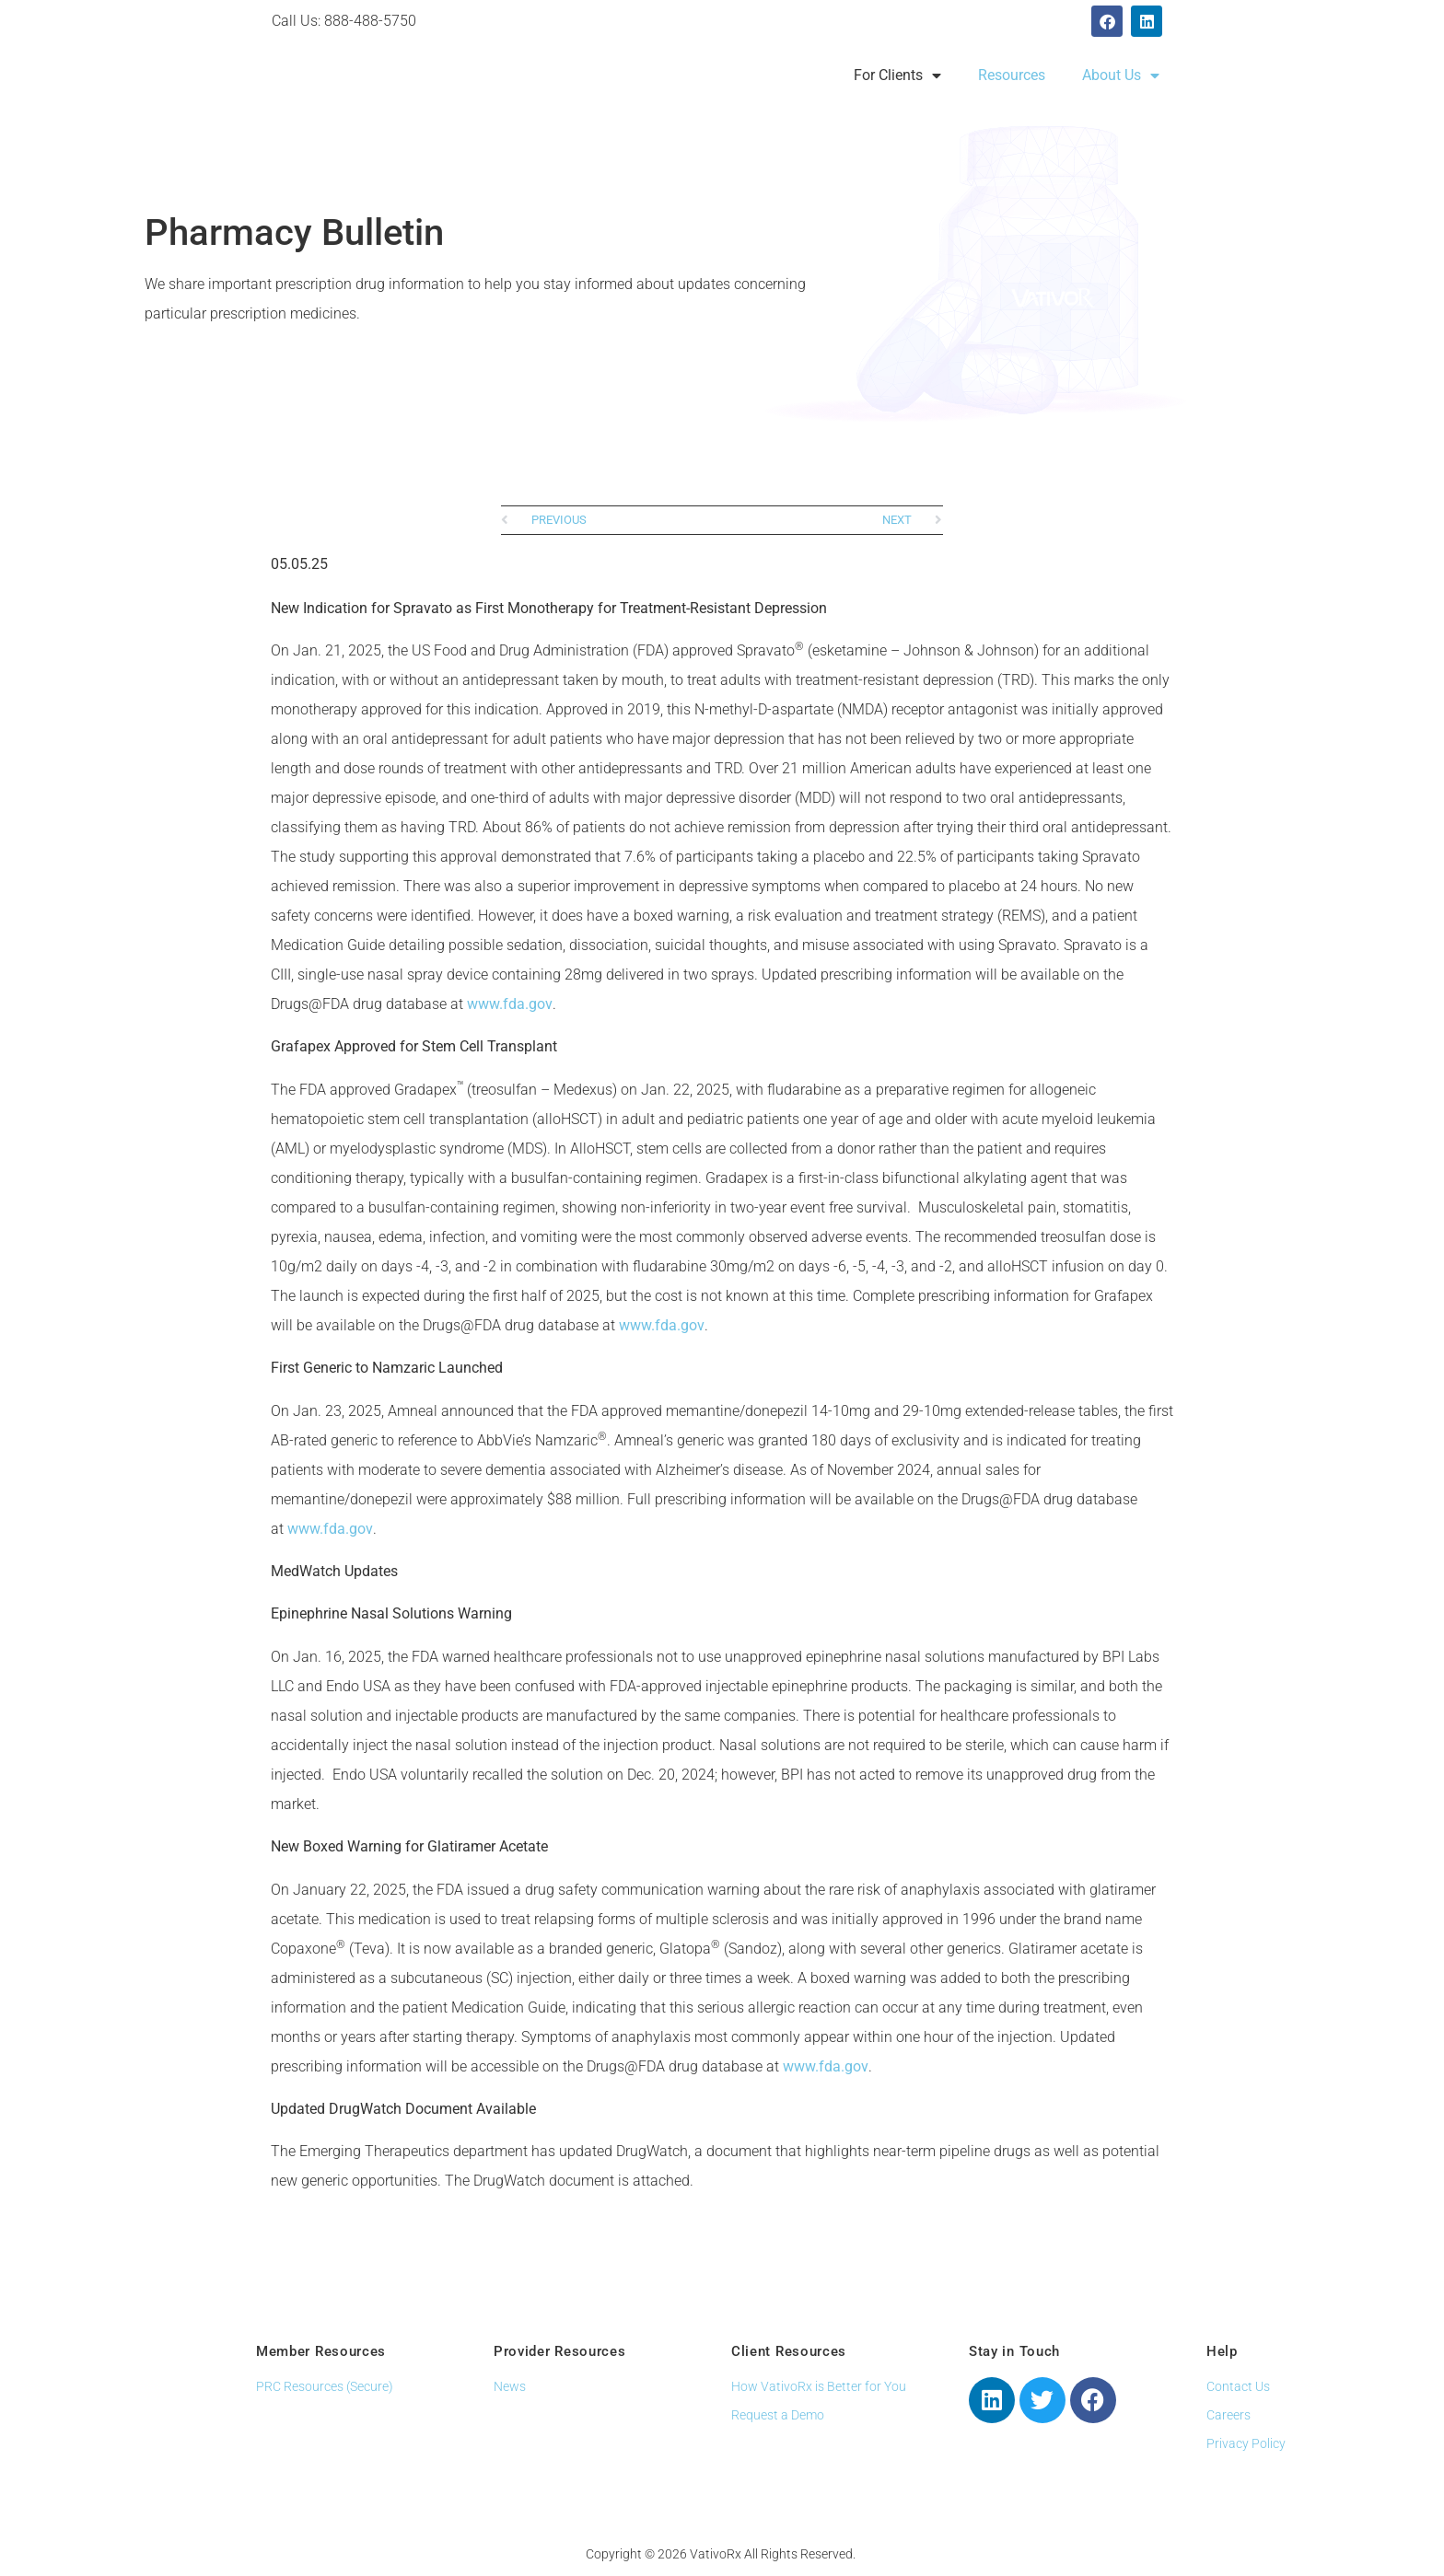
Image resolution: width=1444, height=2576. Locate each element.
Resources (1011, 75)
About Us (1120, 75)
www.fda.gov (510, 1004)
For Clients (897, 75)
